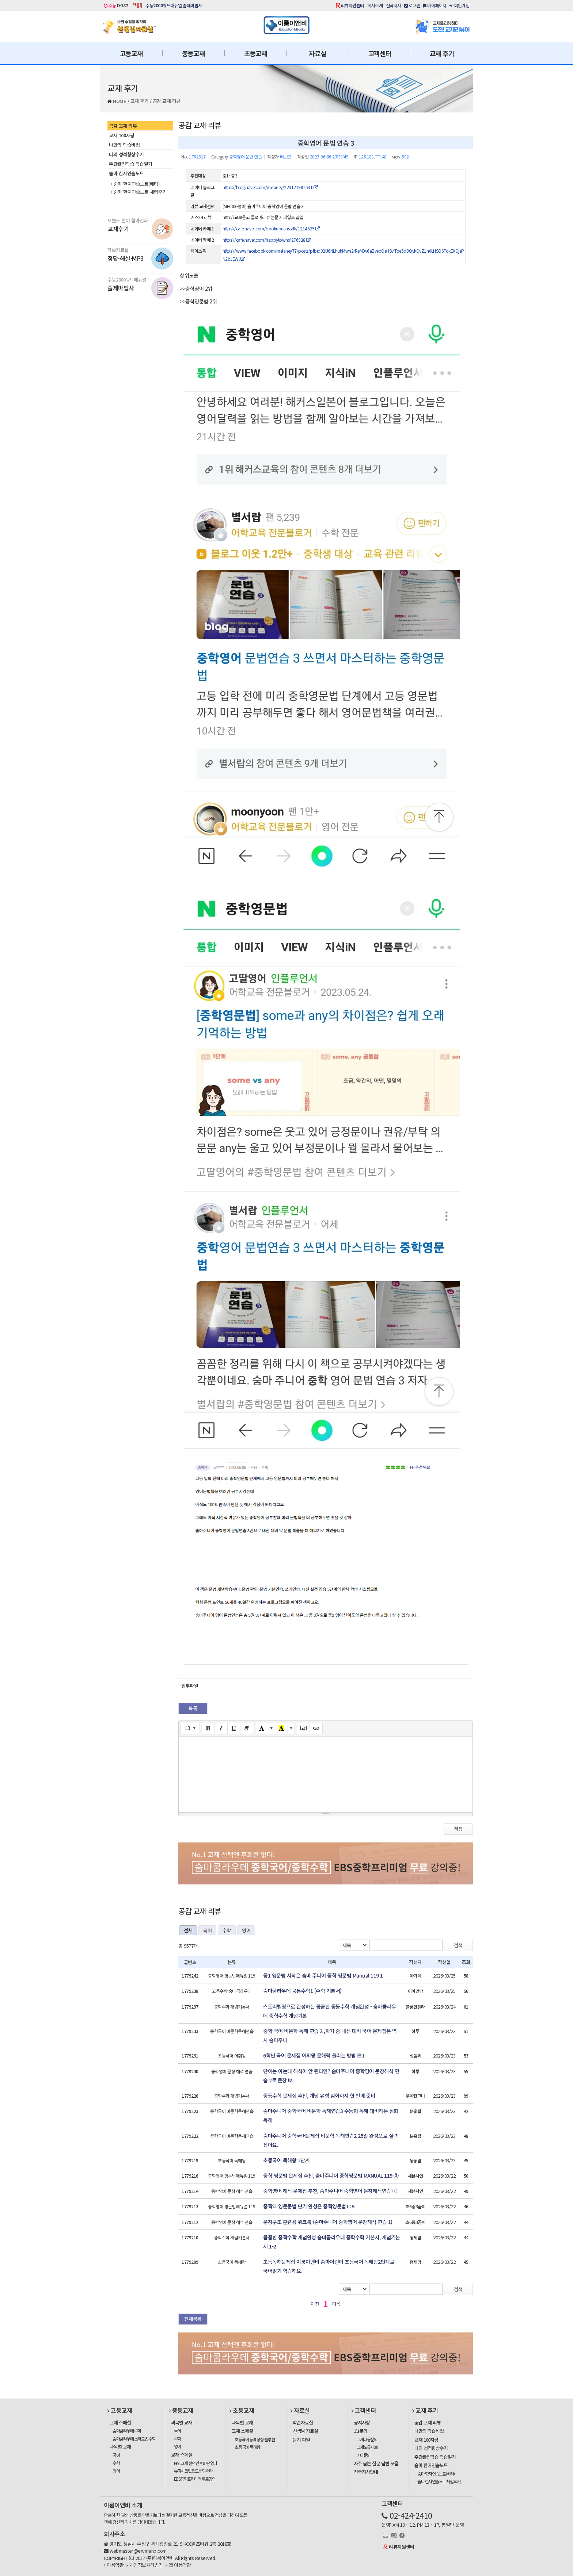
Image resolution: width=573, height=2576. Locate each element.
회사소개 (375, 5)
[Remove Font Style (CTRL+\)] (246, 1728)
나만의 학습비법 (124, 144)
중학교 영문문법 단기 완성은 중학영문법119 (308, 2206)
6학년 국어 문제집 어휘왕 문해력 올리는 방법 (309, 2055)
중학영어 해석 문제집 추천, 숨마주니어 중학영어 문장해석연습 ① (330, 2190)
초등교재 (255, 53)
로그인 (412, 5)
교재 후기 (442, 53)
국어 (207, 1930)
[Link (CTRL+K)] (316, 1728)
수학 (227, 1930)
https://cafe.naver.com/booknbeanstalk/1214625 (271, 228)
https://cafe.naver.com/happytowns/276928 (267, 240)
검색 (458, 1945)
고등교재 (131, 53)
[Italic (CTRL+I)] (221, 1728)
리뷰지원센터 (352, 5)
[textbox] (326, 1773)
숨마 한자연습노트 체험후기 (139, 192)
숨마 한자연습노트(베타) (135, 184)
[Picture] (303, 1728)
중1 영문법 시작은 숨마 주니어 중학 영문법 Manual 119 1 (323, 1975)
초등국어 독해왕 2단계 (286, 2160)
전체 (188, 1930)
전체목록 (193, 2318)
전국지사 (393, 5)
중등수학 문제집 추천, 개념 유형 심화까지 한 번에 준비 (319, 2095)
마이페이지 (435, 5)
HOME (119, 100)
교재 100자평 (121, 135)
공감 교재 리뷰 (167, 100)
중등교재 (193, 53)
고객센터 (379, 53)
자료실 (317, 53)
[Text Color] (261, 1728)
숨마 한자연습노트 (126, 173)
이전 (315, 2303)
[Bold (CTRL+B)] (208, 1728)
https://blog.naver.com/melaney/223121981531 (270, 187)
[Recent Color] (281, 1728)
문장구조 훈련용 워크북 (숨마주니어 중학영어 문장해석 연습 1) (327, 2221)
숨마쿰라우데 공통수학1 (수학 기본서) (302, 1990)
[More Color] (271, 1728)
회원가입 (459, 5)
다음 (336, 2303)
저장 (458, 1828)
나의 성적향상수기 (126, 154)
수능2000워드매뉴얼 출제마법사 (173, 5)
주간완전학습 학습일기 (130, 163)
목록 (193, 1708)
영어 (246, 1930)
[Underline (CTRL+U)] (233, 1728)
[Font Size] (190, 1728)
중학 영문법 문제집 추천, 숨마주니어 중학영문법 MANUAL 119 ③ (331, 2175)
